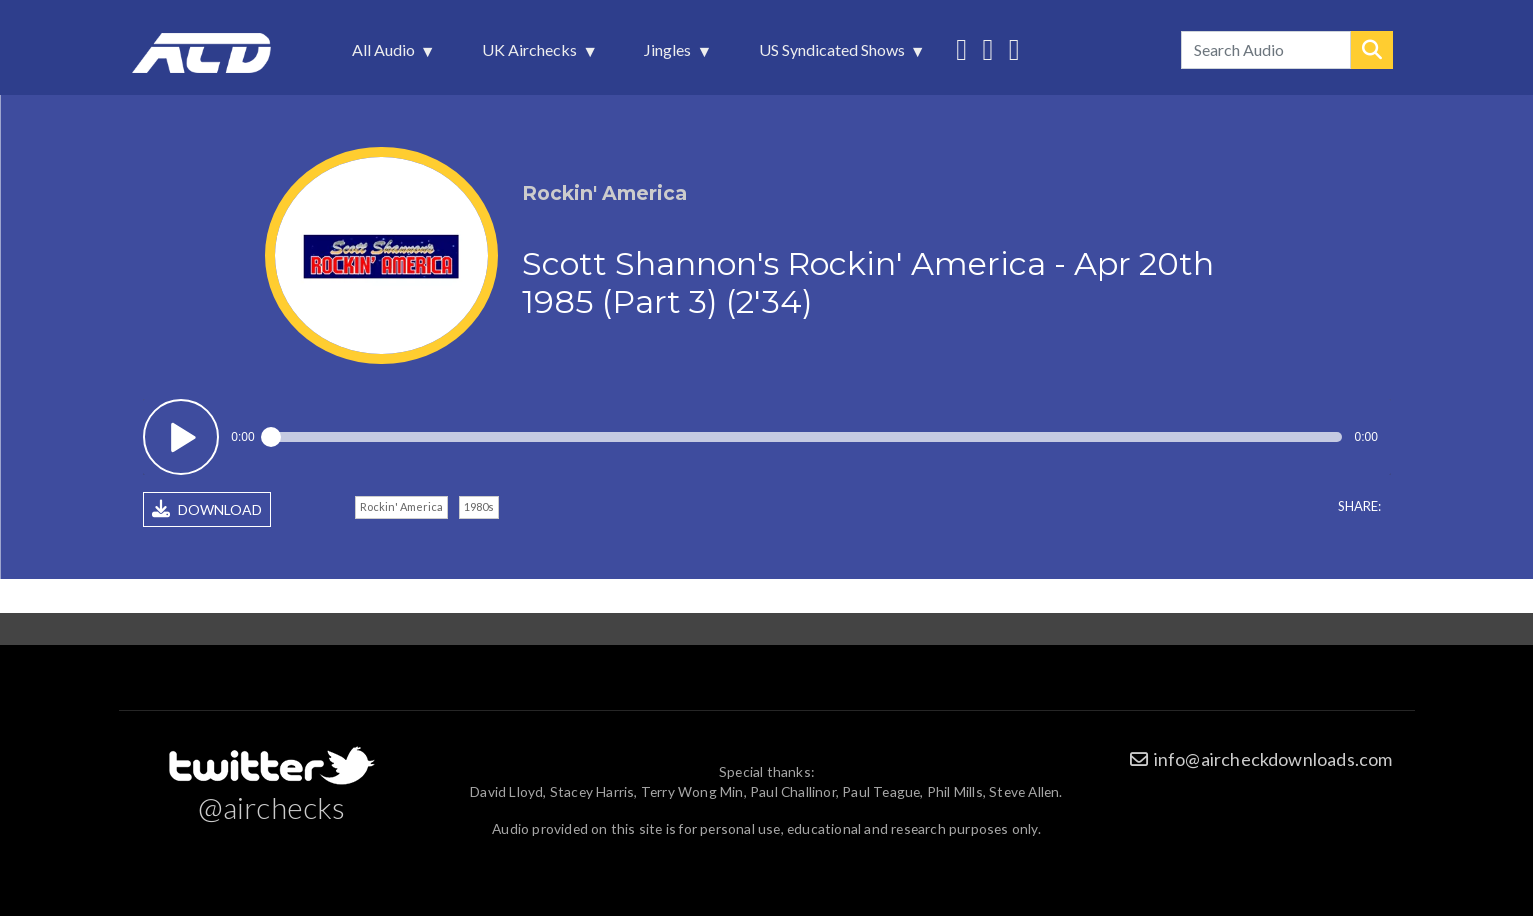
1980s (479, 506)
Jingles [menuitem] (669, 55)
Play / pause (181, 437)
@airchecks (272, 807)
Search (1372, 50)
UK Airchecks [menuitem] (531, 55)
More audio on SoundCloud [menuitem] (987, 47)
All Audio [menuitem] (385, 55)
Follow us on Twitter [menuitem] (961, 47)
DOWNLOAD (207, 509)
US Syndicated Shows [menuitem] (834, 55)
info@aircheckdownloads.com (1273, 759)
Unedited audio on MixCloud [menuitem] (1014, 47)
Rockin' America (401, 506)
